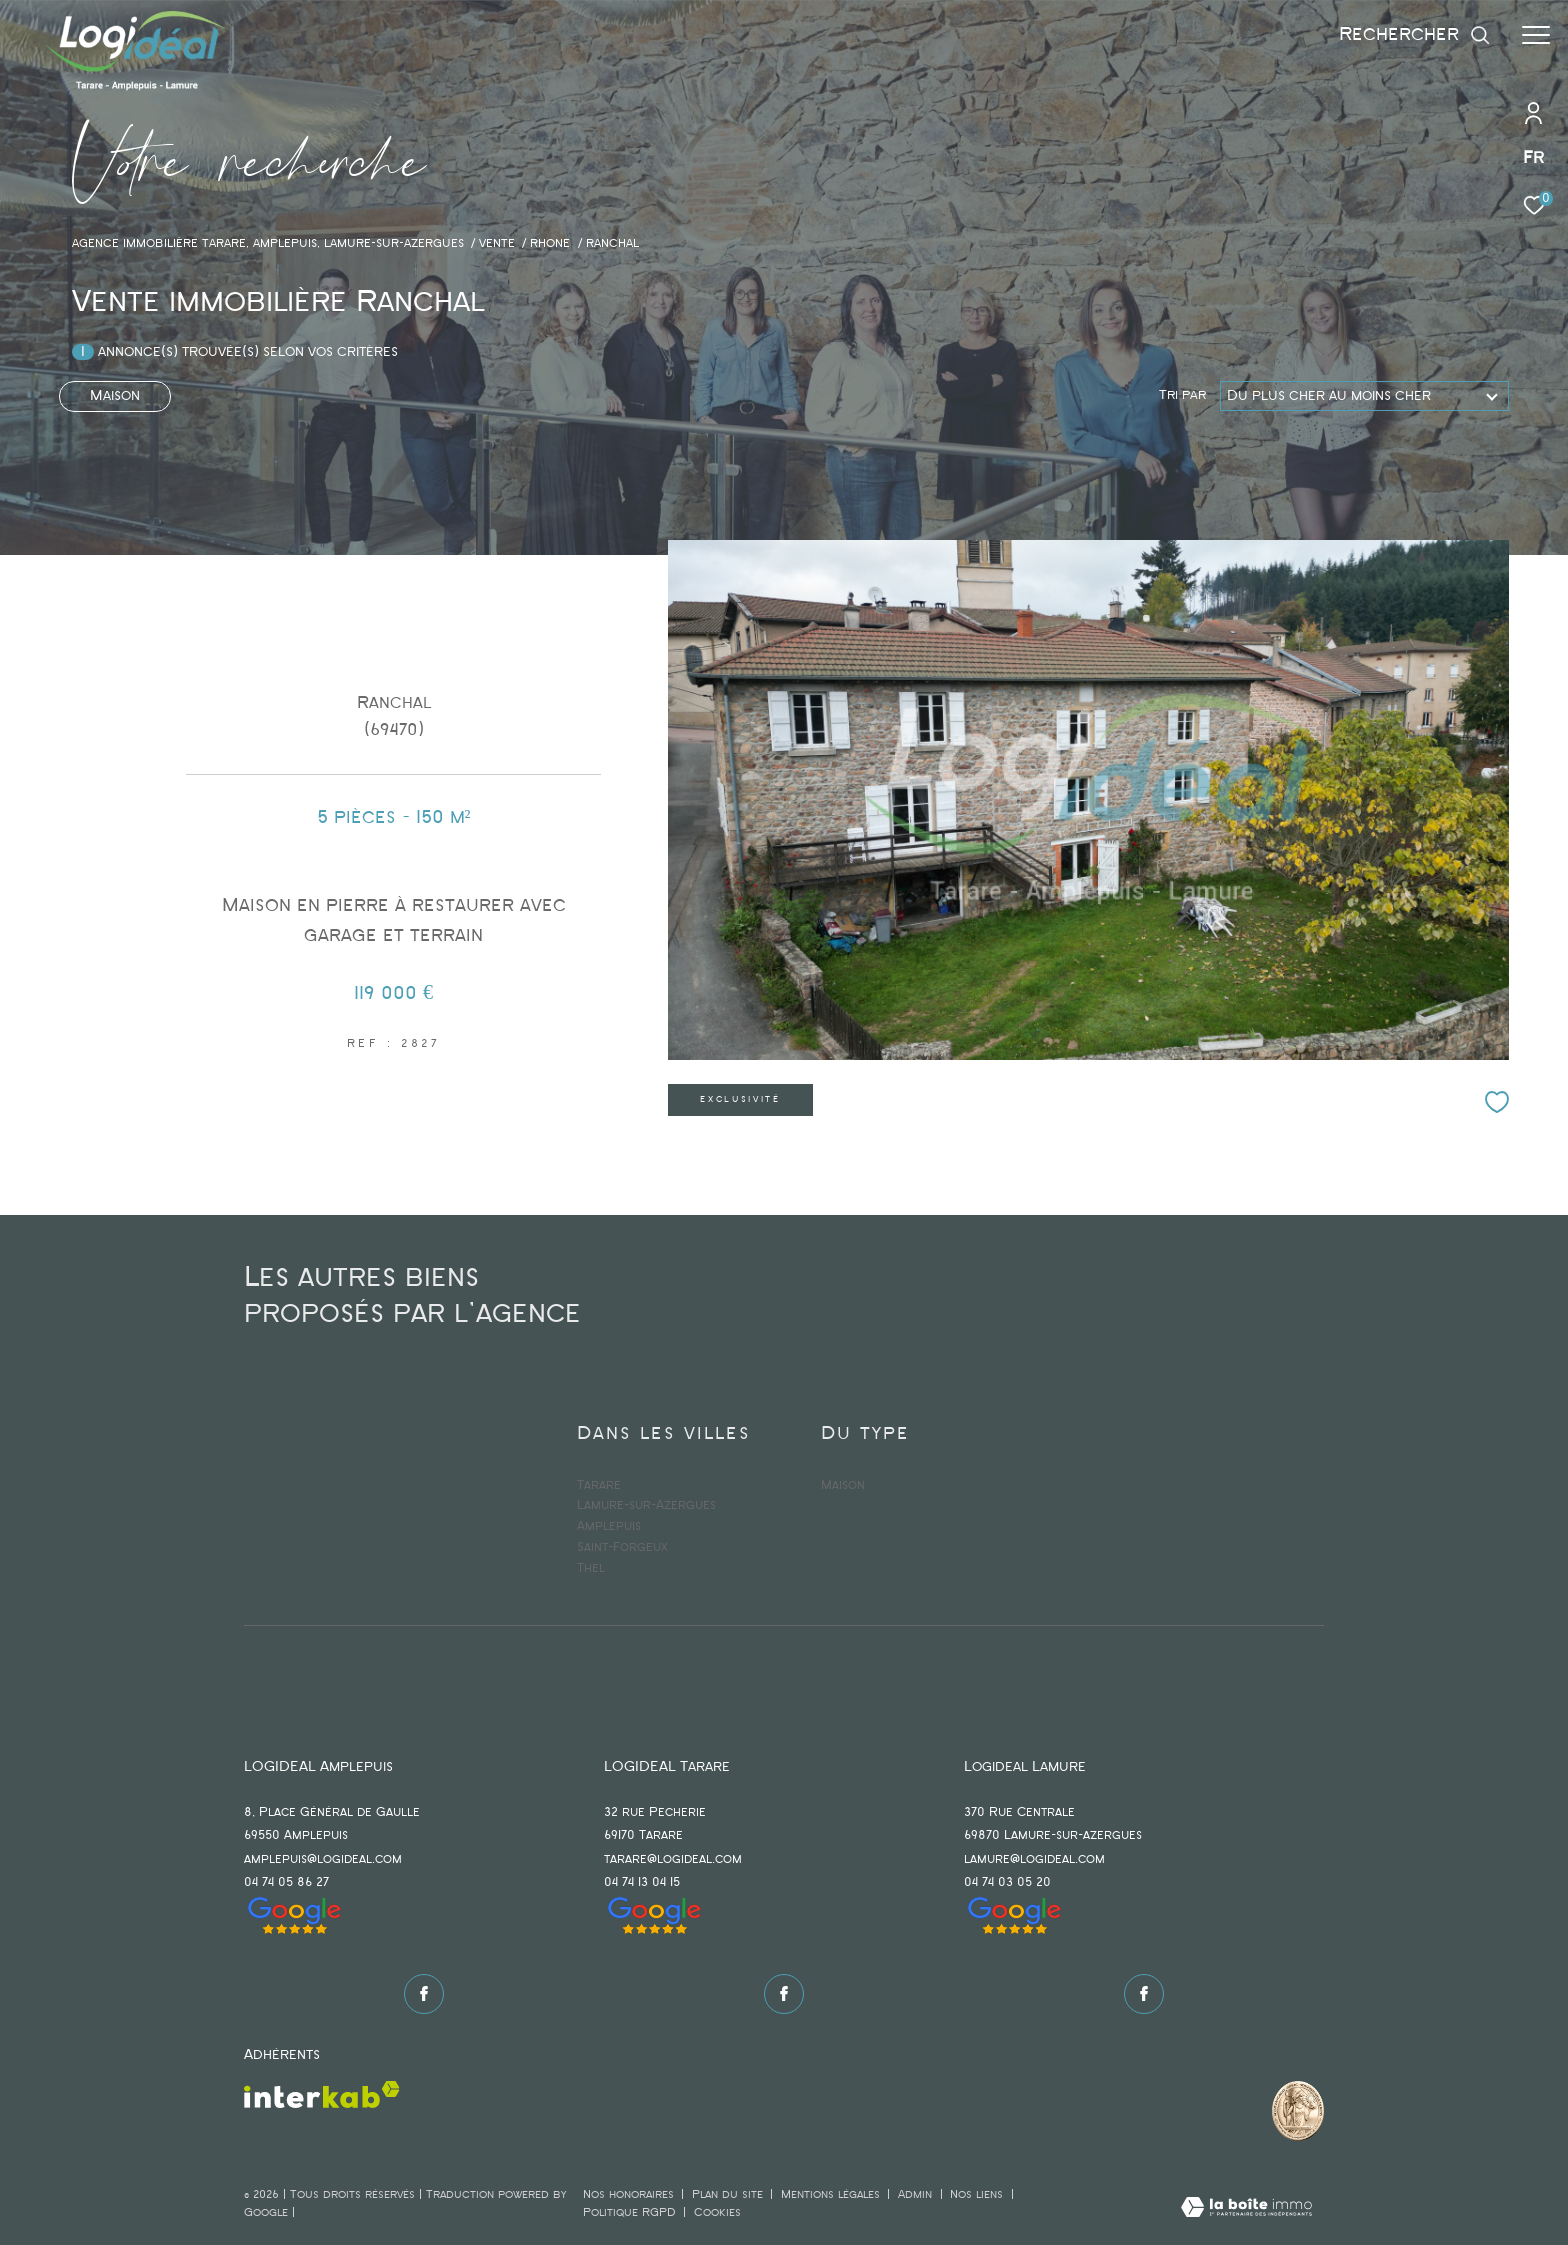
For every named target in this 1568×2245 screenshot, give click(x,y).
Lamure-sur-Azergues (646, 1505)
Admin (917, 2195)
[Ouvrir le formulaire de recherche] (1415, 34)
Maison (115, 396)
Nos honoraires (628, 2195)
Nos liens (978, 2195)
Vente (497, 244)
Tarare (599, 1485)
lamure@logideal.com (1034, 1859)
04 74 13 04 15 (642, 1882)
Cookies (717, 2213)
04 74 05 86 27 (286, 1882)
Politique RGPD (629, 2213)
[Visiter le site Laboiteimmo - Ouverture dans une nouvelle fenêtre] (1246, 2210)
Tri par (1182, 395)
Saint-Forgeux (622, 1547)
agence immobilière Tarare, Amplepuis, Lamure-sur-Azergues (268, 244)
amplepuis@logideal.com (323, 1859)
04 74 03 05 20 (1007, 1882)
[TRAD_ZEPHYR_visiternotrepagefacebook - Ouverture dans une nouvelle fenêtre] (424, 1994)
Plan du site (729, 2195)
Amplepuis (609, 1526)
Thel (591, 1568)
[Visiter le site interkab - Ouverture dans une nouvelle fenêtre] (322, 2094)
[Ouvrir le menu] (1536, 35)
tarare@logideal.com (673, 1859)
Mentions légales (832, 2195)
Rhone (550, 244)
